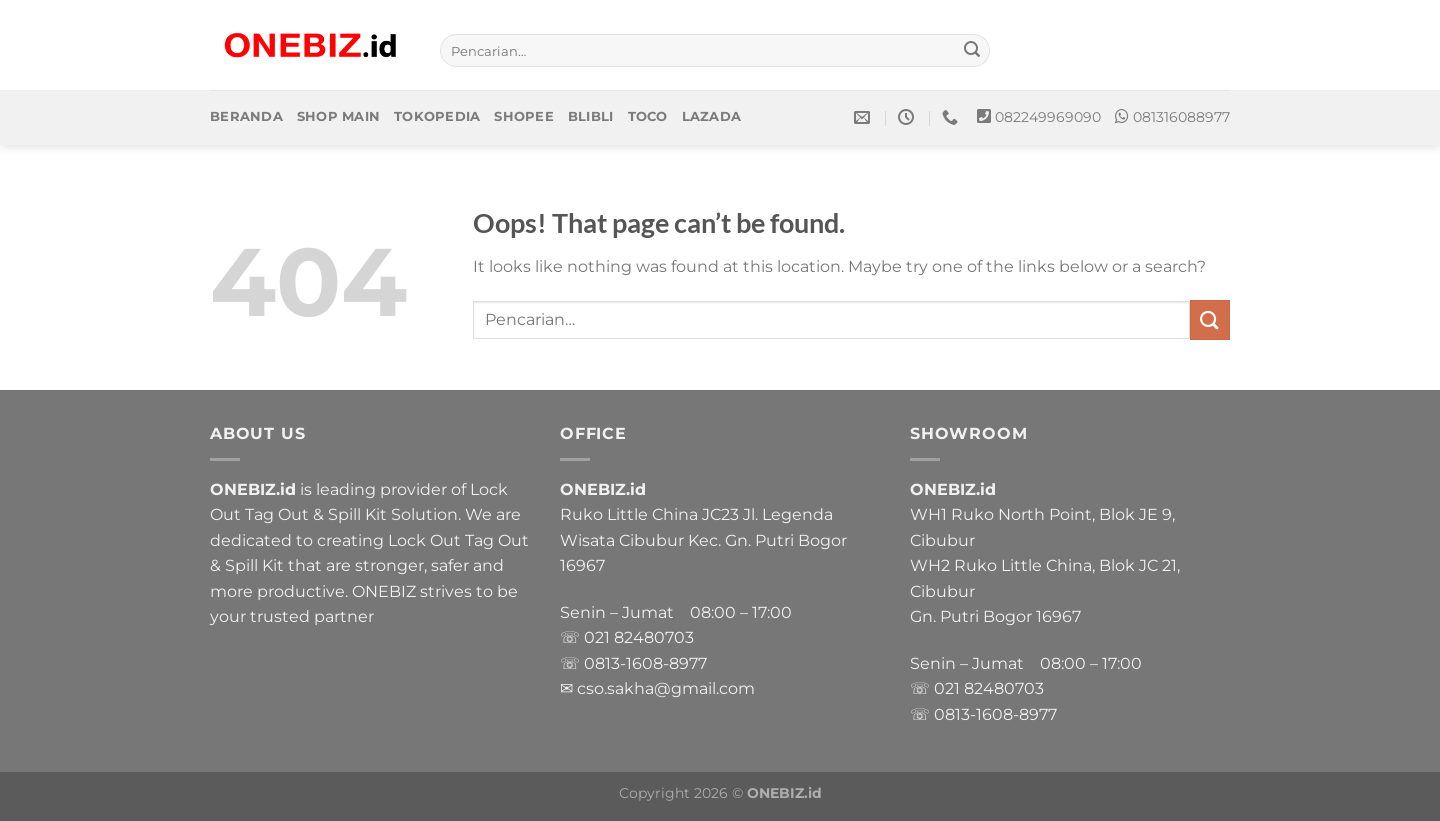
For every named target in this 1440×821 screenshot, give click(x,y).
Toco (648, 116)
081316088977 (1181, 117)
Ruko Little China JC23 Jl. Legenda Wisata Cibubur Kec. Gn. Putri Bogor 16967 (703, 540)
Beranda (246, 116)
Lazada (712, 116)
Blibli (591, 116)
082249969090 (1048, 117)
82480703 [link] (654, 637)
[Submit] (972, 51)
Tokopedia (437, 116)
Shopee (524, 116)
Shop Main (338, 116)
